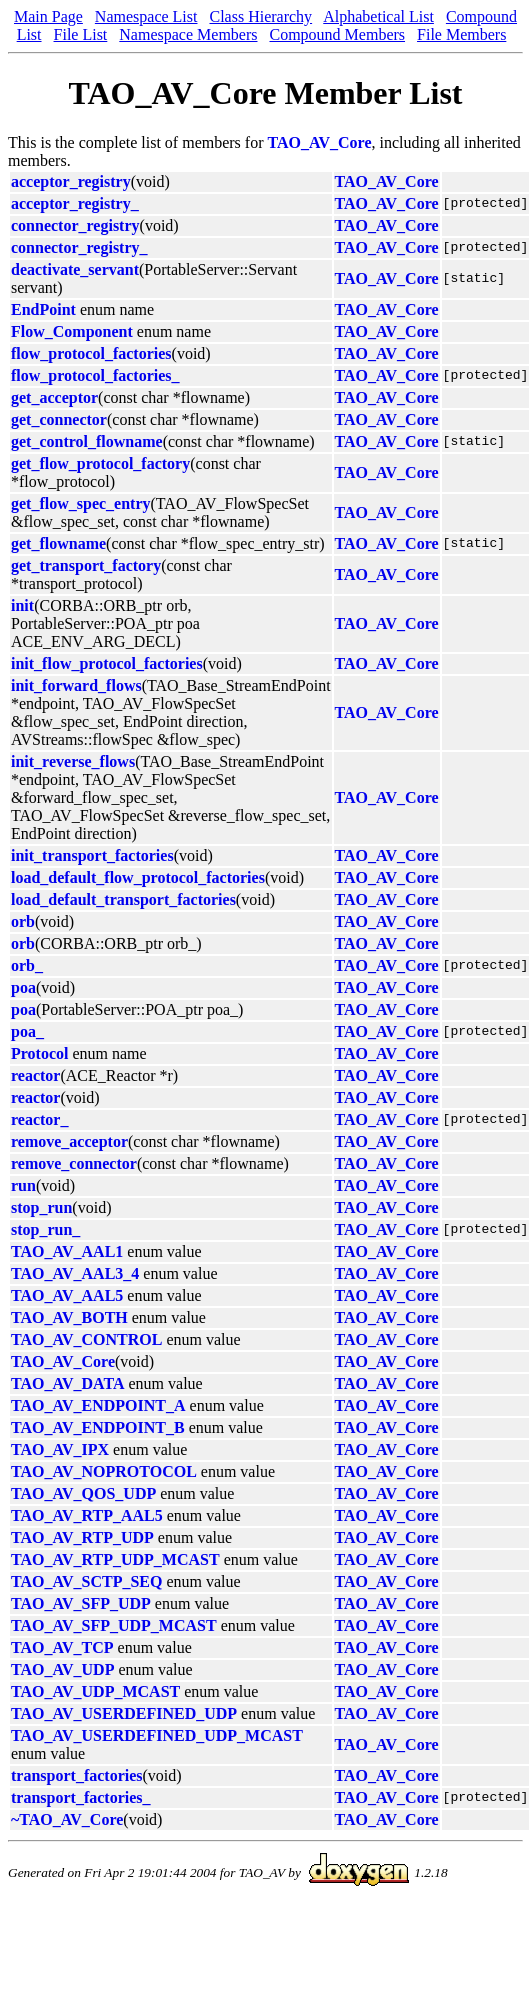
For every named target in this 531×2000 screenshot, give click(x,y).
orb (23, 921)
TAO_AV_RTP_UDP (82, 1537)
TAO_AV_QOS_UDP (83, 1493)
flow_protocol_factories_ (95, 375)
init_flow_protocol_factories (107, 663)
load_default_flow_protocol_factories (138, 877)
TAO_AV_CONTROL (86, 1339)
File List (81, 34)
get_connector (59, 419)
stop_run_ (45, 1229)
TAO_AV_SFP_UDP (81, 1603)
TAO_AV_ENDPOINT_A (98, 1405)
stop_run (41, 1207)
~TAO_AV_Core (67, 1819)
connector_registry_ (79, 247)
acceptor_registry (71, 181)
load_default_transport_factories (123, 899)
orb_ (27, 965)
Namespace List (146, 16)
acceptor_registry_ (75, 203)
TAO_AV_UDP (62, 1669)
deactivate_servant (75, 269)
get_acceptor (54, 397)
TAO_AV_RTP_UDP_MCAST (115, 1559)
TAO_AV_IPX (60, 1449)
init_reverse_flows (73, 761)
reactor (35, 1075)
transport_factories (77, 1775)
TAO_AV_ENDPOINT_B (98, 1427)
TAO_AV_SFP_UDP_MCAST (114, 1625)
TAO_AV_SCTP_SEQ (86, 1581)
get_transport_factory (86, 565)
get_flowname (58, 543)
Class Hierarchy (260, 16)
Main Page (48, 16)
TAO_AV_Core (320, 142)
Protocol (39, 1053)
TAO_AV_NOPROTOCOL (104, 1471)
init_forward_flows (76, 685)
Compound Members (337, 34)
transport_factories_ (81, 1797)
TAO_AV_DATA (68, 1383)
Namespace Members (188, 34)
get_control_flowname (87, 441)
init (22, 605)
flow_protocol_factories (91, 353)
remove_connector (74, 1163)
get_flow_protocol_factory (100, 463)
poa (23, 987)
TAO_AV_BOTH (69, 1317)
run (23, 1185)
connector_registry (75, 225)
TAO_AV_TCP (62, 1647)
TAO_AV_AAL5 (67, 1295)
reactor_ (39, 1119)
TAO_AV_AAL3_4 (75, 1273)
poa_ (27, 1031)
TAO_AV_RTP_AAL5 (87, 1515)
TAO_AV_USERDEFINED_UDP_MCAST (157, 1735)
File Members (461, 34)
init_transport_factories (92, 855)
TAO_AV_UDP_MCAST (95, 1691)
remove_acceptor (69, 1141)
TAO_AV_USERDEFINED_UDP (124, 1713)
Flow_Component (72, 331)
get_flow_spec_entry (81, 503)
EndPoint (43, 309)
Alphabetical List (378, 16)
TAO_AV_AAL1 (67, 1251)
